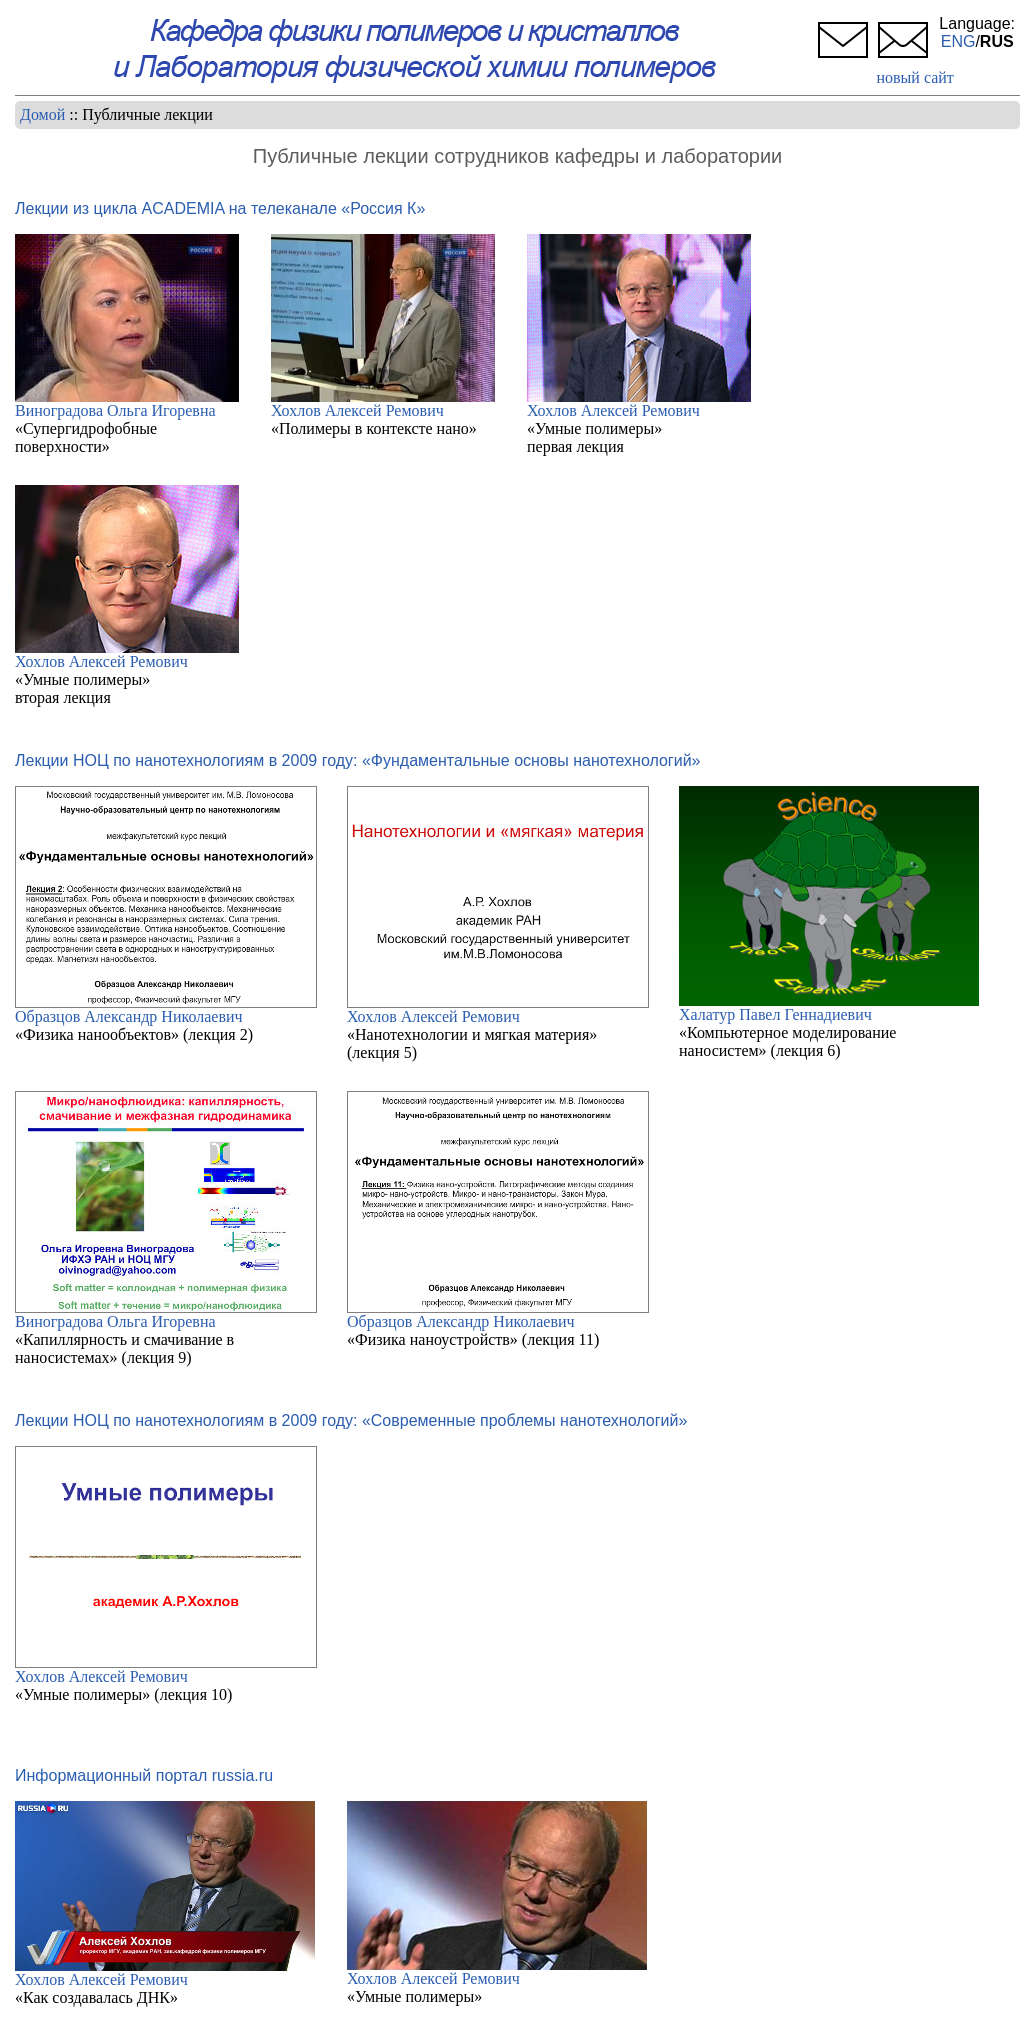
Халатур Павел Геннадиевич (775, 1014)
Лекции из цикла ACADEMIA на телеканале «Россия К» (220, 208)
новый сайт (914, 77)
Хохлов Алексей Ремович (357, 410)
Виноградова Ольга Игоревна (115, 410)
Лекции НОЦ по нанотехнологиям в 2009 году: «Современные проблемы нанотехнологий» (351, 1420)
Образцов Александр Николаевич (129, 1016)
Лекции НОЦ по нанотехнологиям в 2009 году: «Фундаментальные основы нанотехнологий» (357, 760)
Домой (42, 114)
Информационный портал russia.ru (144, 1775)
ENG (958, 41)
